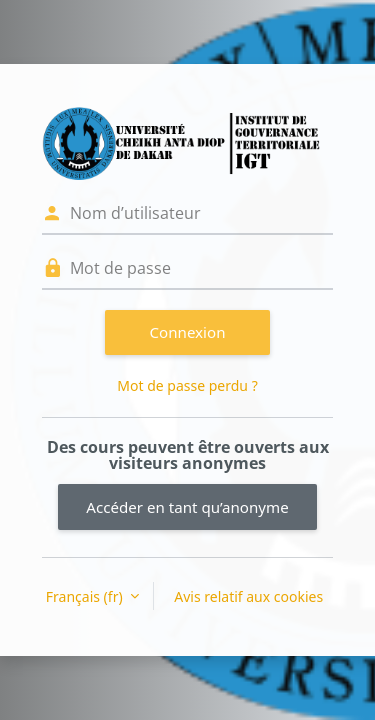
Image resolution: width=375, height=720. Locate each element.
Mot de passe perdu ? (187, 385)
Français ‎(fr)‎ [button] (86, 596)
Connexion (188, 332)
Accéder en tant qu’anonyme (187, 507)
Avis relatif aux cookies (248, 596)
